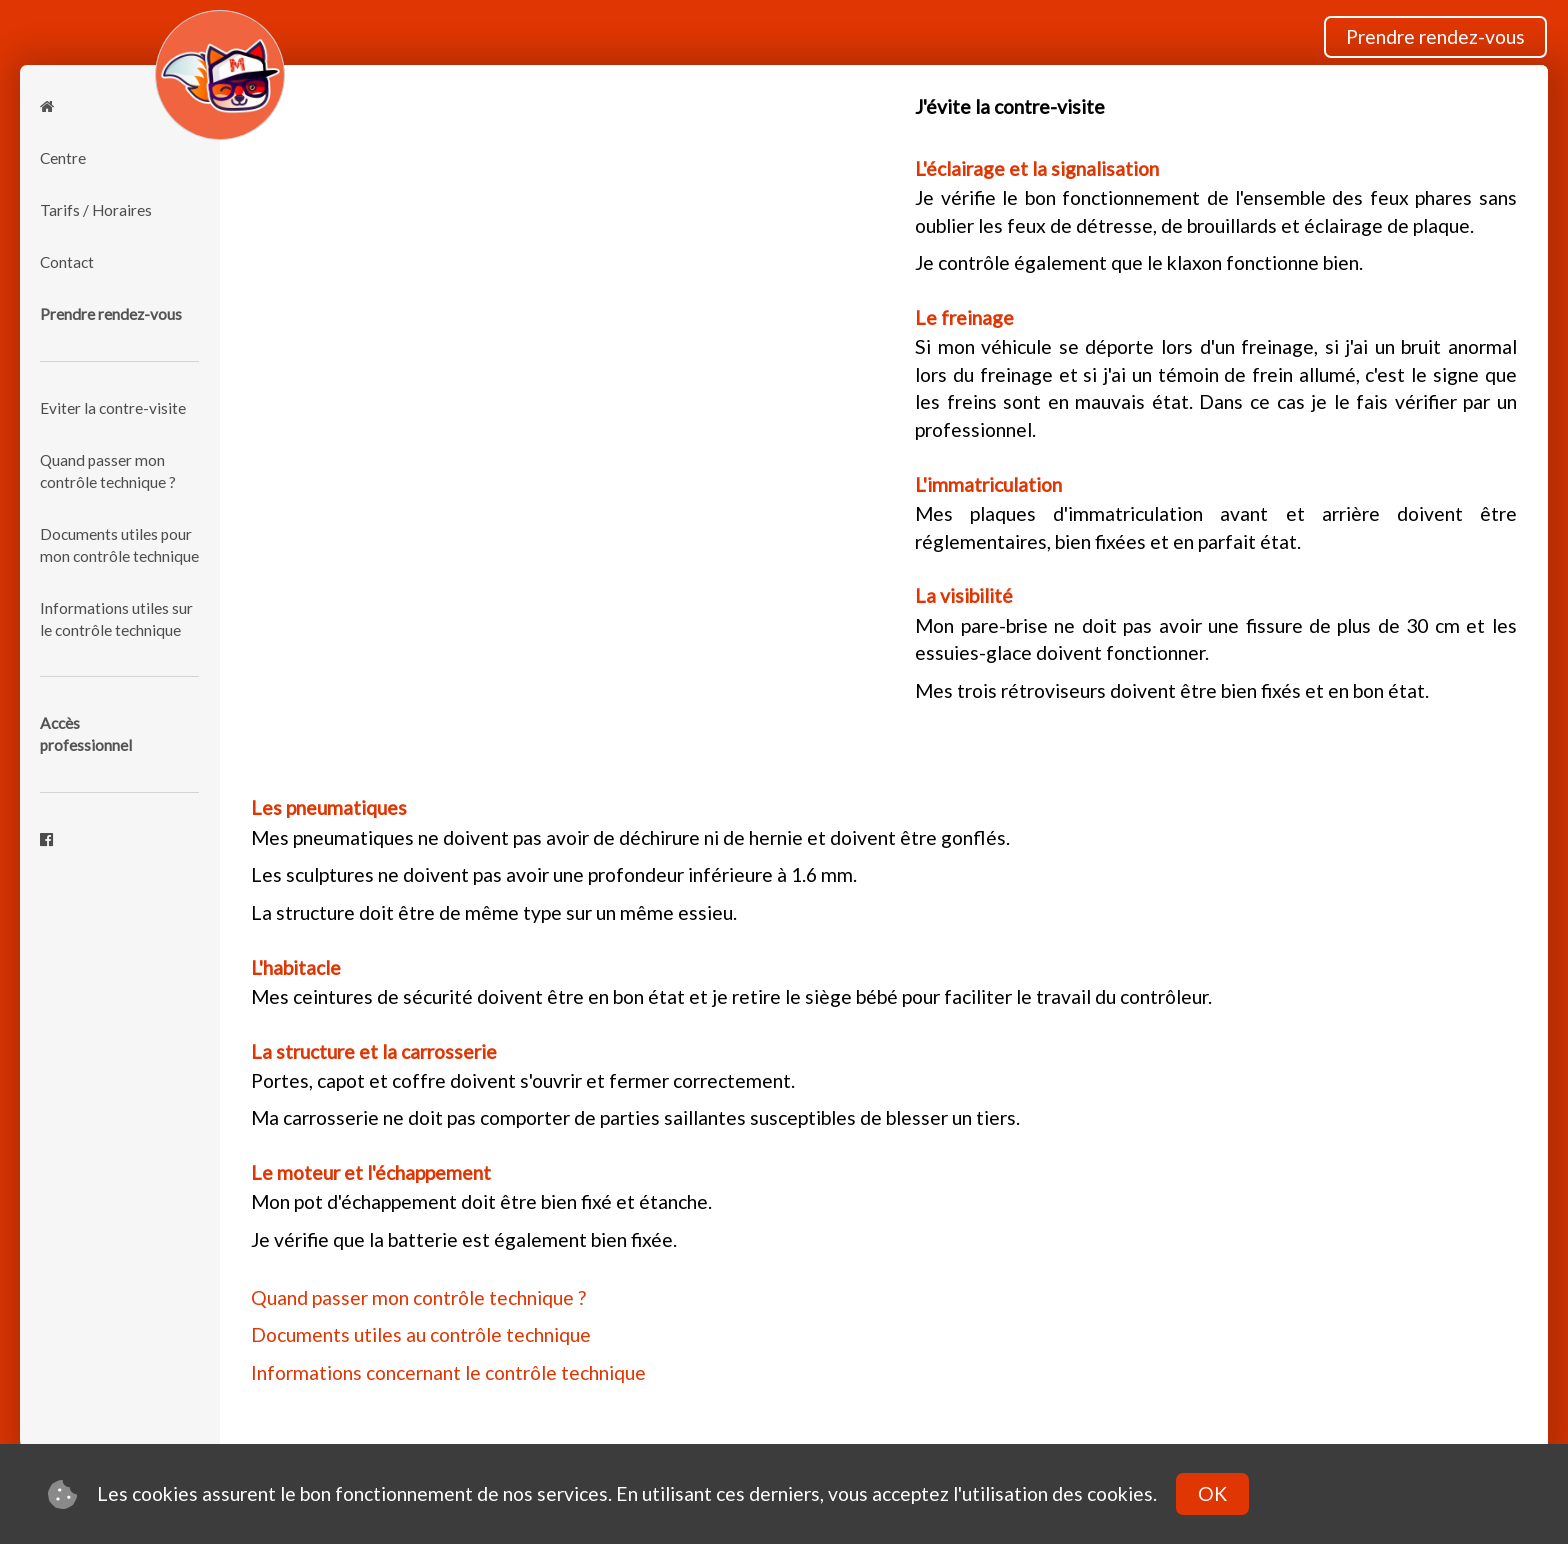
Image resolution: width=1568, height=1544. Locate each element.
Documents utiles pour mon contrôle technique (119, 545)
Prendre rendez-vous (1435, 36)
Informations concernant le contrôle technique (448, 1372)
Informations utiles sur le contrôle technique (116, 619)
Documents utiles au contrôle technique (421, 1334)
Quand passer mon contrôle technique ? (108, 471)
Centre (63, 158)
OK (1212, 1493)
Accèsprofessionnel (86, 734)
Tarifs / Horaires (96, 210)
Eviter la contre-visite (113, 408)
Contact (67, 262)
